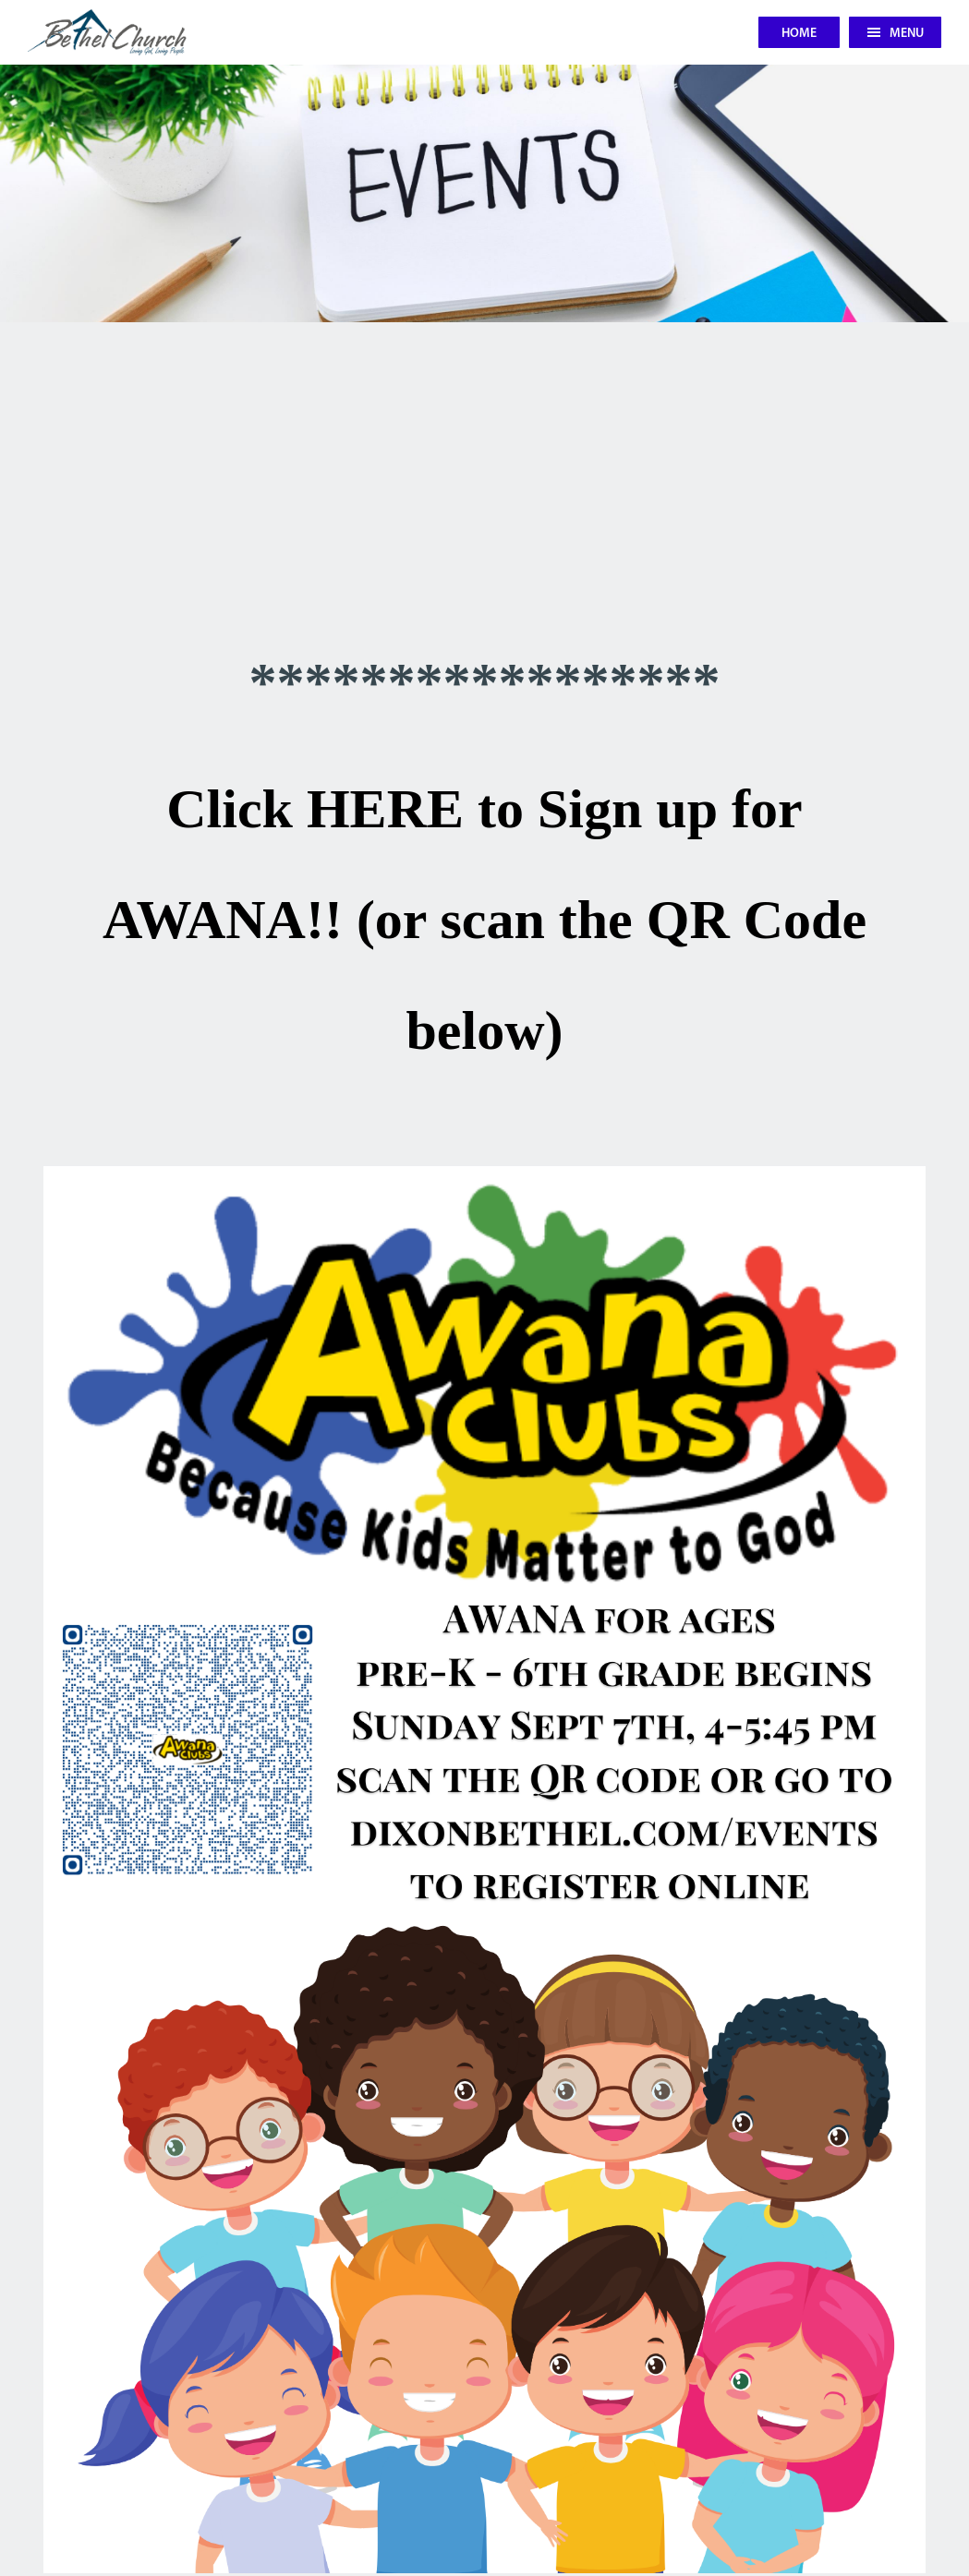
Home (799, 34)
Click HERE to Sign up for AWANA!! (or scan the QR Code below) (484, 919)
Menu (895, 34)
